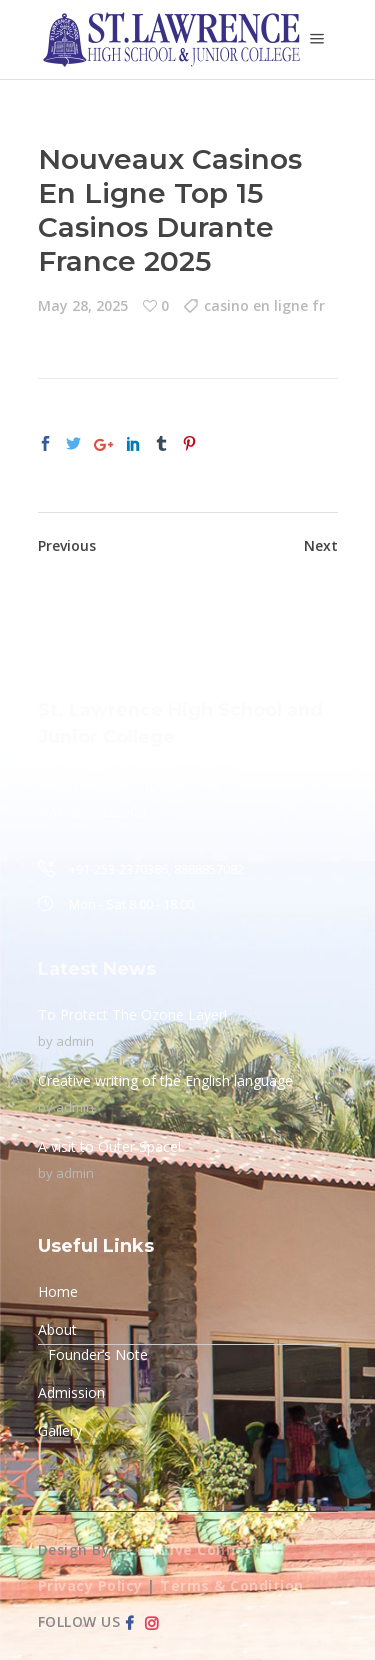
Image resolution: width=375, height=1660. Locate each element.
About (57, 1329)
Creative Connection (206, 1549)
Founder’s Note (98, 1354)
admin (75, 1041)
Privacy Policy (90, 1585)
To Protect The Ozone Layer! (132, 1014)
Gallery (60, 1430)
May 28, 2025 (83, 305)
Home (58, 1291)
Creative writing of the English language (165, 1080)
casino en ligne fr (264, 305)
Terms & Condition (232, 1585)
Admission (71, 1392)
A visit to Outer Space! (109, 1146)
